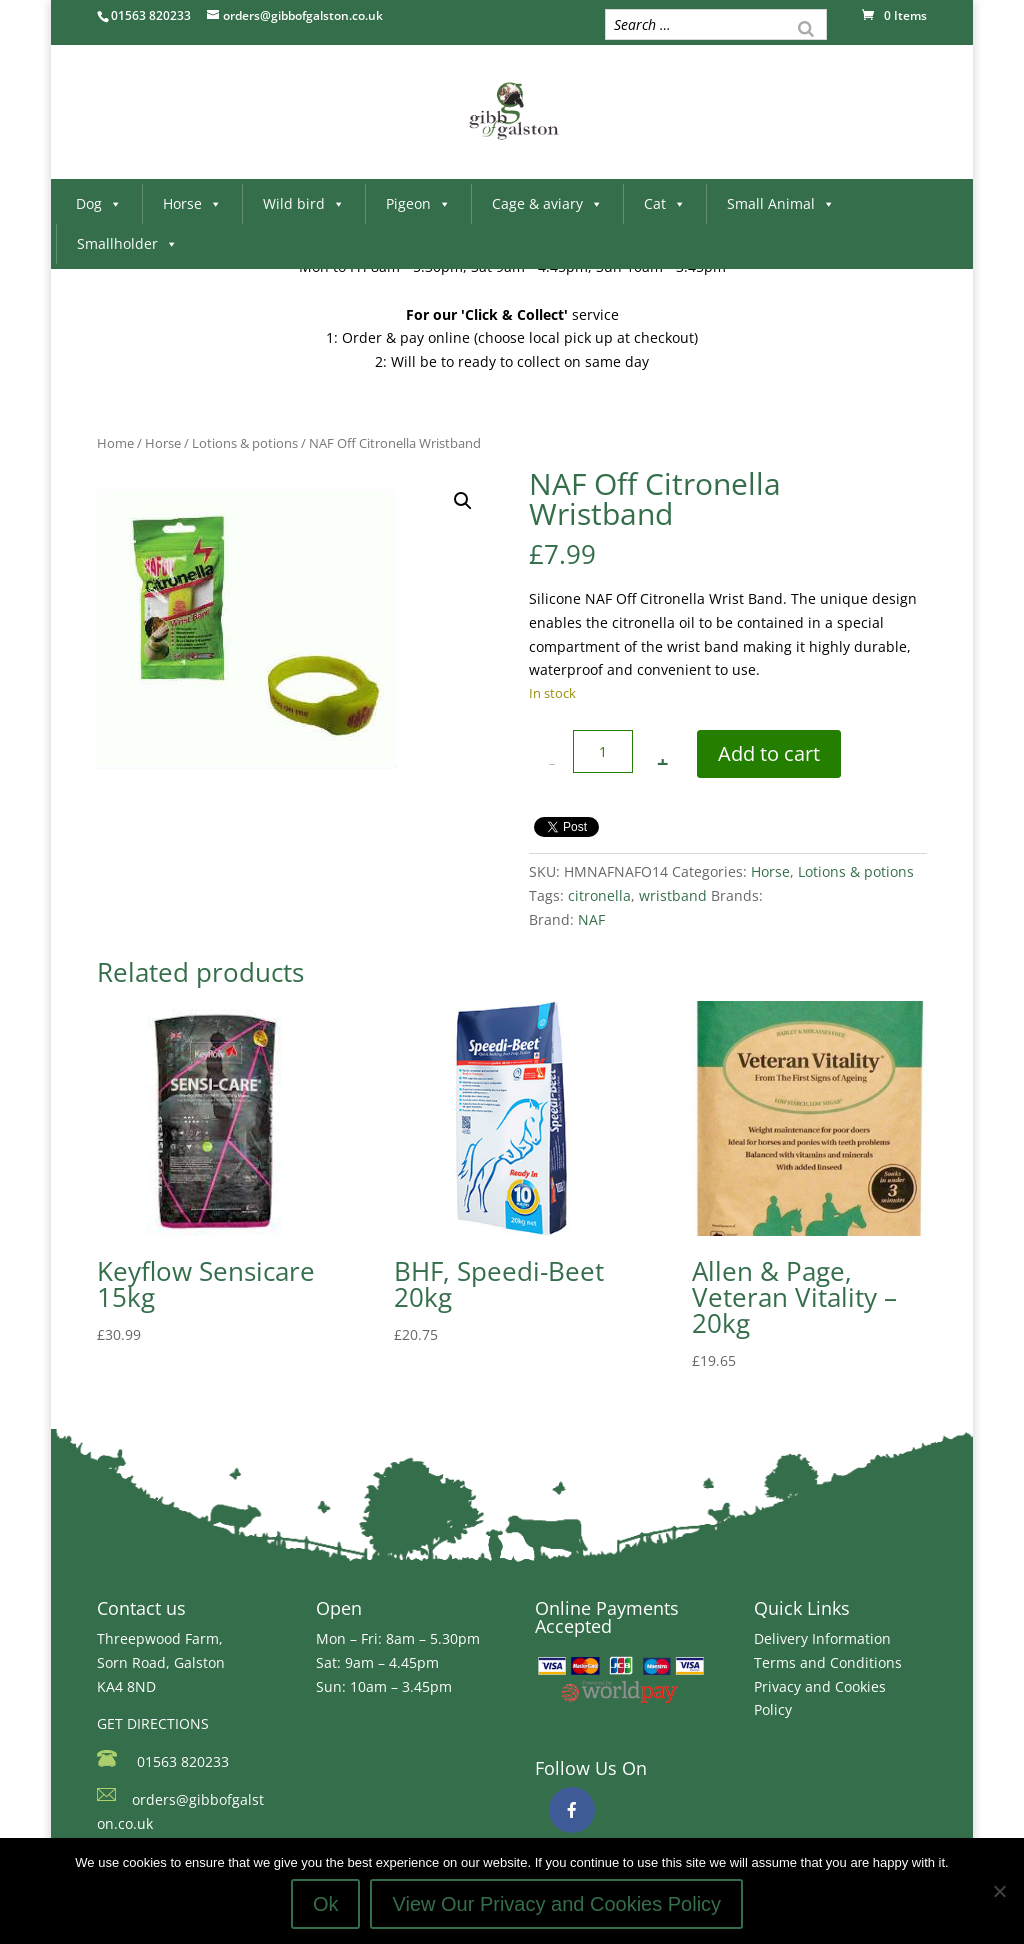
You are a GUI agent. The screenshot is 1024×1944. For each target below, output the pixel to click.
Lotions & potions (245, 443)
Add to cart (769, 753)
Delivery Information (822, 1638)
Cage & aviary (547, 203)
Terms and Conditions (828, 1662)
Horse (192, 203)
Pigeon (418, 203)
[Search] (806, 27)
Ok (326, 1904)
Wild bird (304, 203)
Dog (99, 203)
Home (115, 443)
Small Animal (781, 203)
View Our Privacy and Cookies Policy (556, 1904)
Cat (665, 203)
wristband (673, 895)
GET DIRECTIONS (153, 1723)
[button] (463, 501)
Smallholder (127, 243)
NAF (591, 919)
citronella (599, 895)
